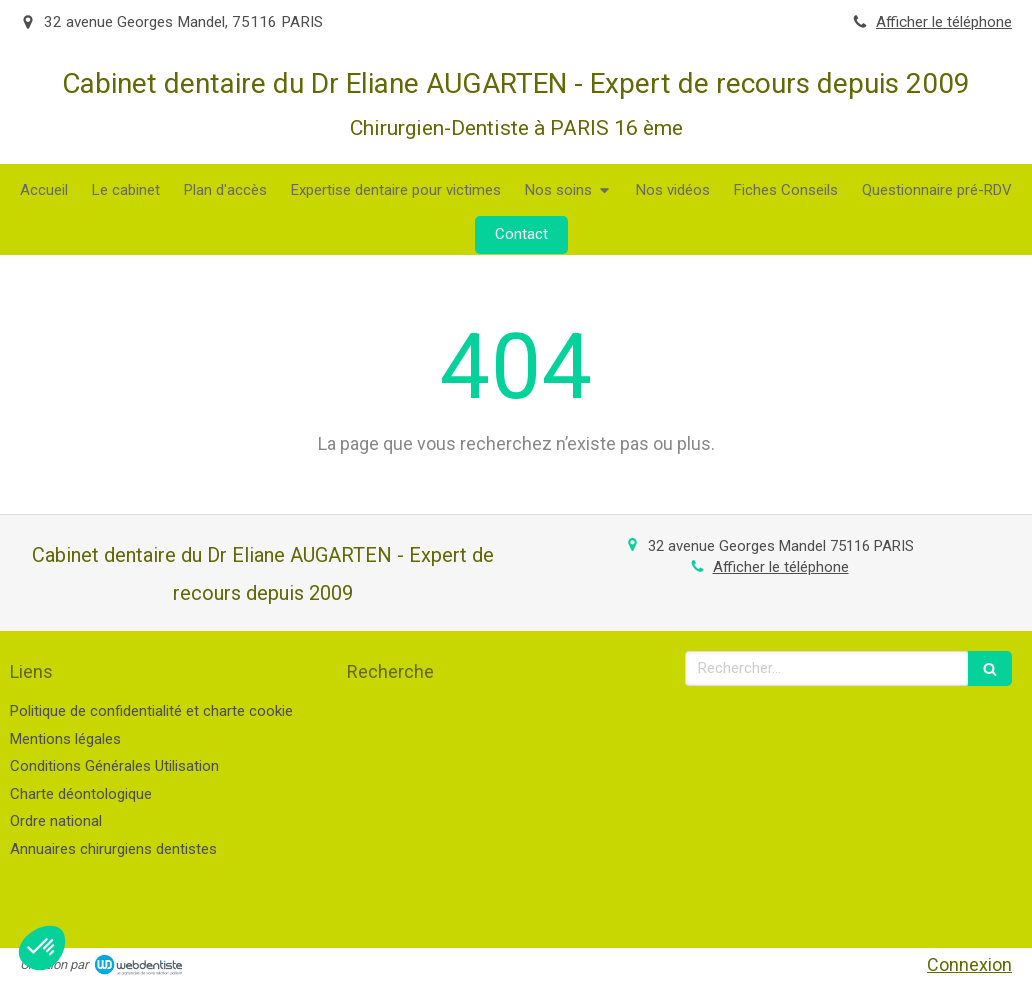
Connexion (969, 964)
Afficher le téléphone (944, 22)
